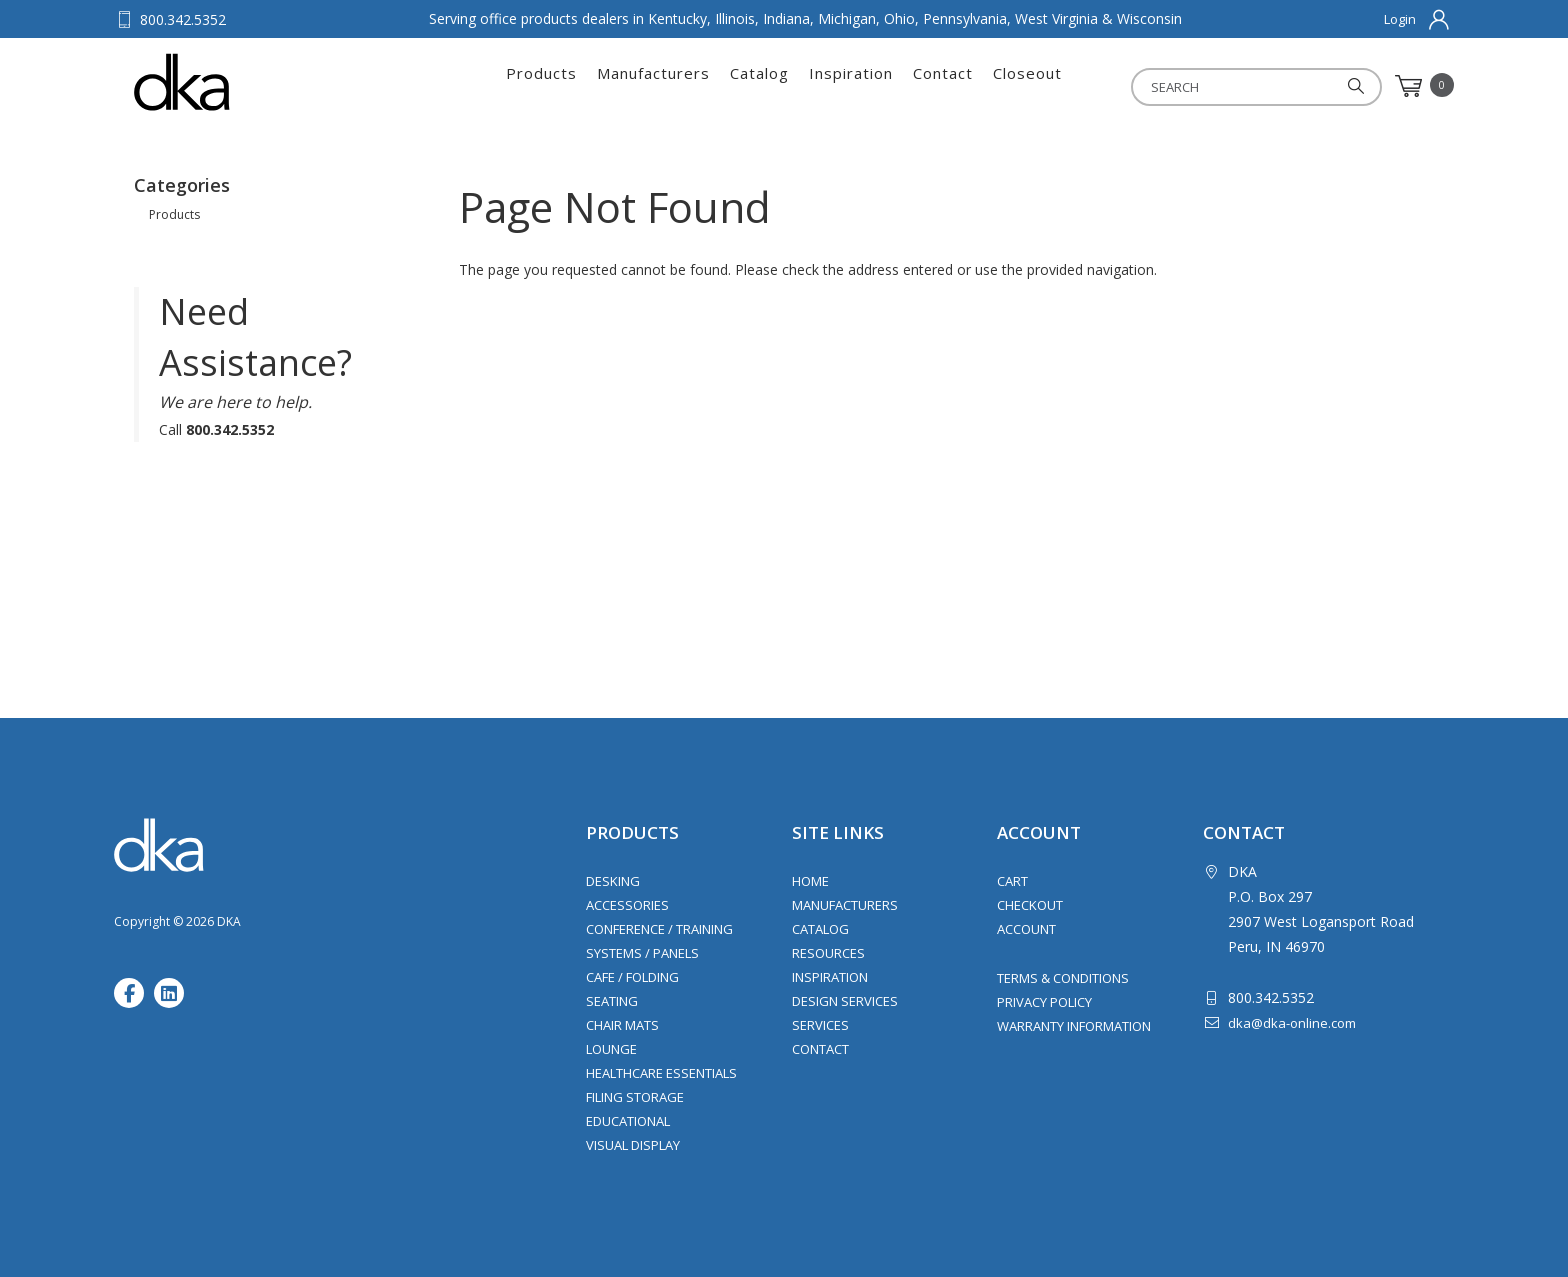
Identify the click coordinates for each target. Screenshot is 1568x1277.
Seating (612, 1001)
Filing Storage (635, 1097)
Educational (628, 1121)
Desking (613, 881)
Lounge (611, 1049)
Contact (943, 86)
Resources (828, 953)
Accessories (627, 905)
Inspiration (851, 86)
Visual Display (633, 1145)
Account (1026, 929)
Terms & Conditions (1063, 978)
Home (810, 881)
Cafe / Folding (632, 977)
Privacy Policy (1044, 1002)
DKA (232, 82)
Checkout (1030, 905)
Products (541, 86)
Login (1400, 19)
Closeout (1027, 86)
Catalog (759, 86)
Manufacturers (653, 86)
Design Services (845, 1001)
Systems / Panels (642, 953)
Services (820, 1025)
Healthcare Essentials (661, 1073)
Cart (1012, 881)
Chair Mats (622, 1025)
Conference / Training (659, 929)
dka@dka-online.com (1292, 1023)
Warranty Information (1074, 1026)
